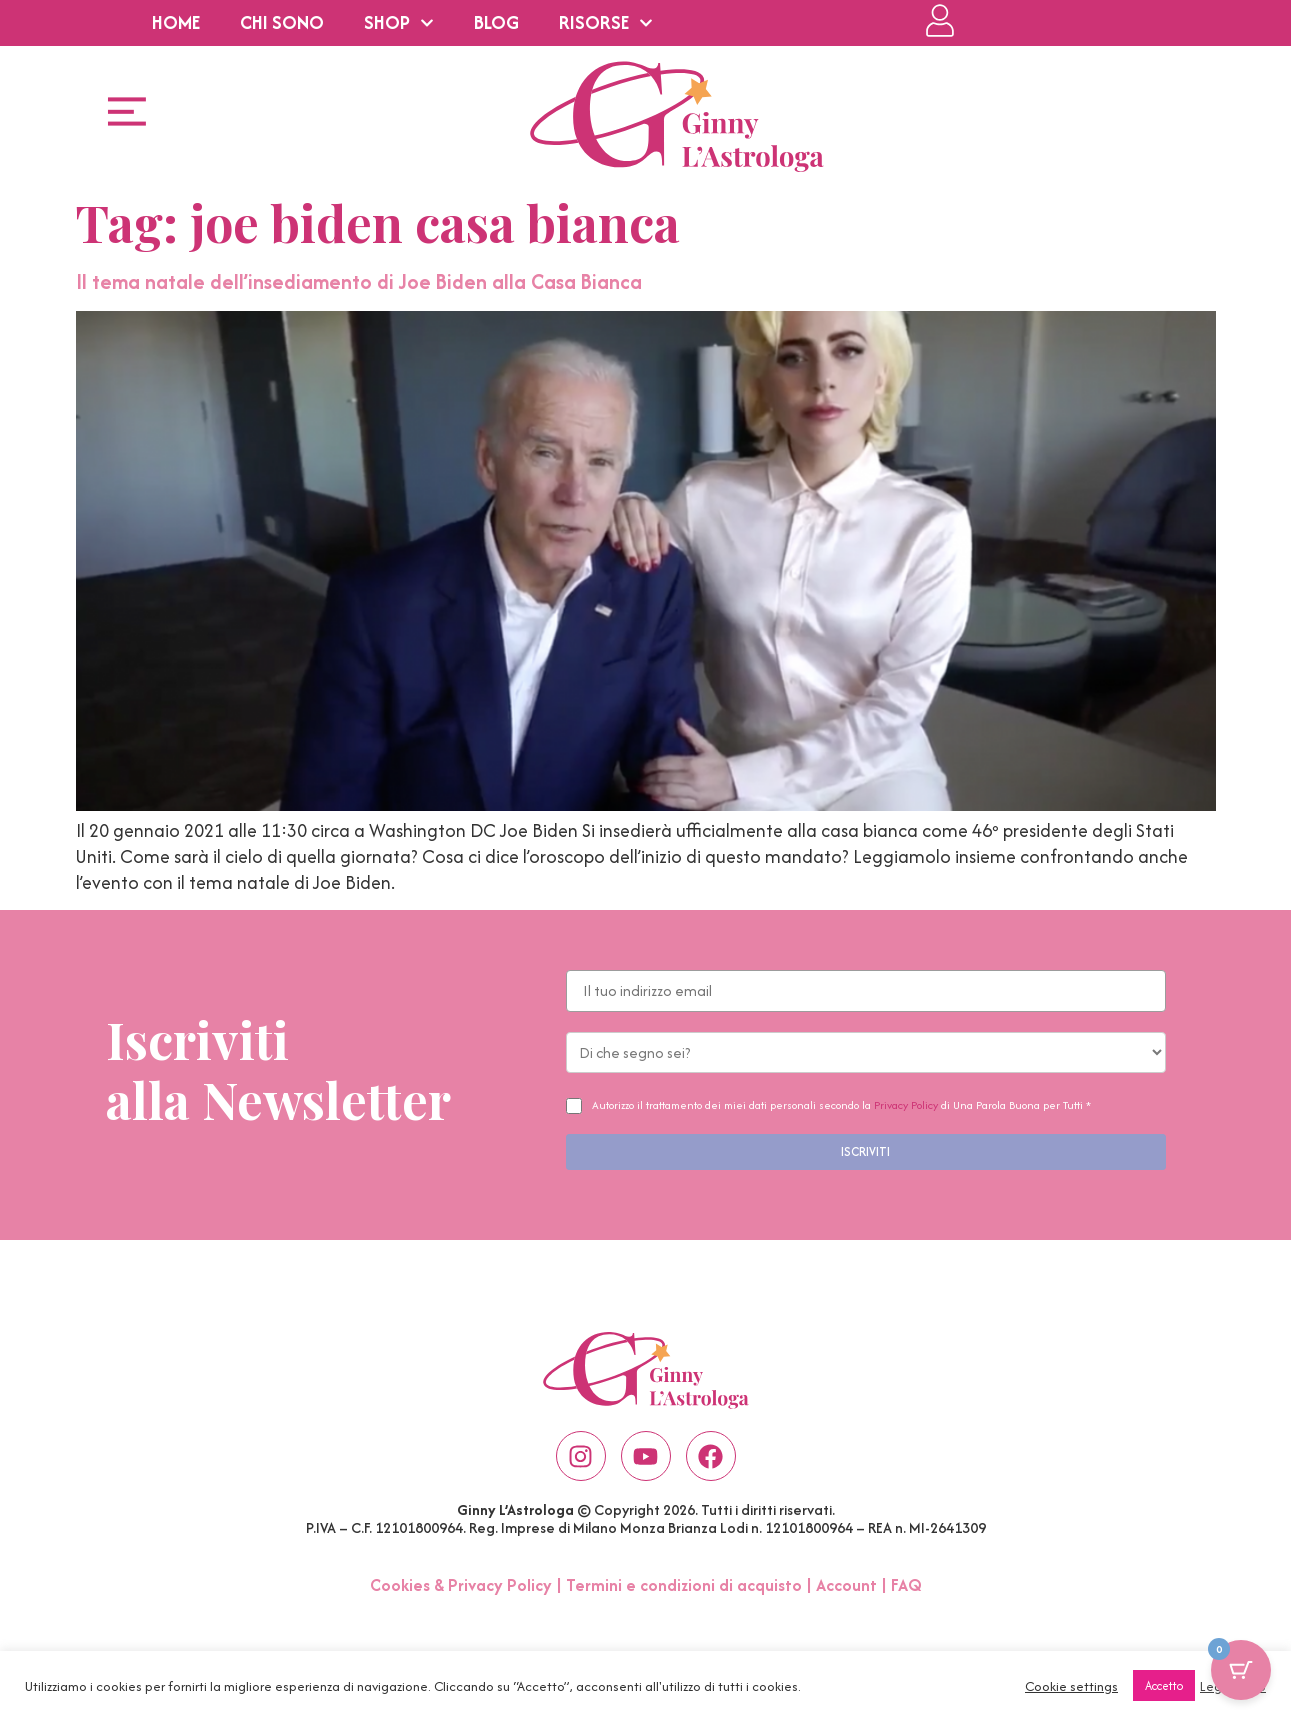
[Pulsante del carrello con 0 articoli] (1241, 1670)
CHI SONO (282, 22)
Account (846, 1585)
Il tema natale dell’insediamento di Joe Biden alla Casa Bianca (359, 281)
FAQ (906, 1585)
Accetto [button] (1164, 1685)
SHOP (399, 23)
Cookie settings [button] (1071, 1686)
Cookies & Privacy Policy (461, 1585)
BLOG (496, 22)
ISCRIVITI (865, 1151)
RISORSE (606, 23)
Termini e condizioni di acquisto (684, 1585)
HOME (176, 22)
